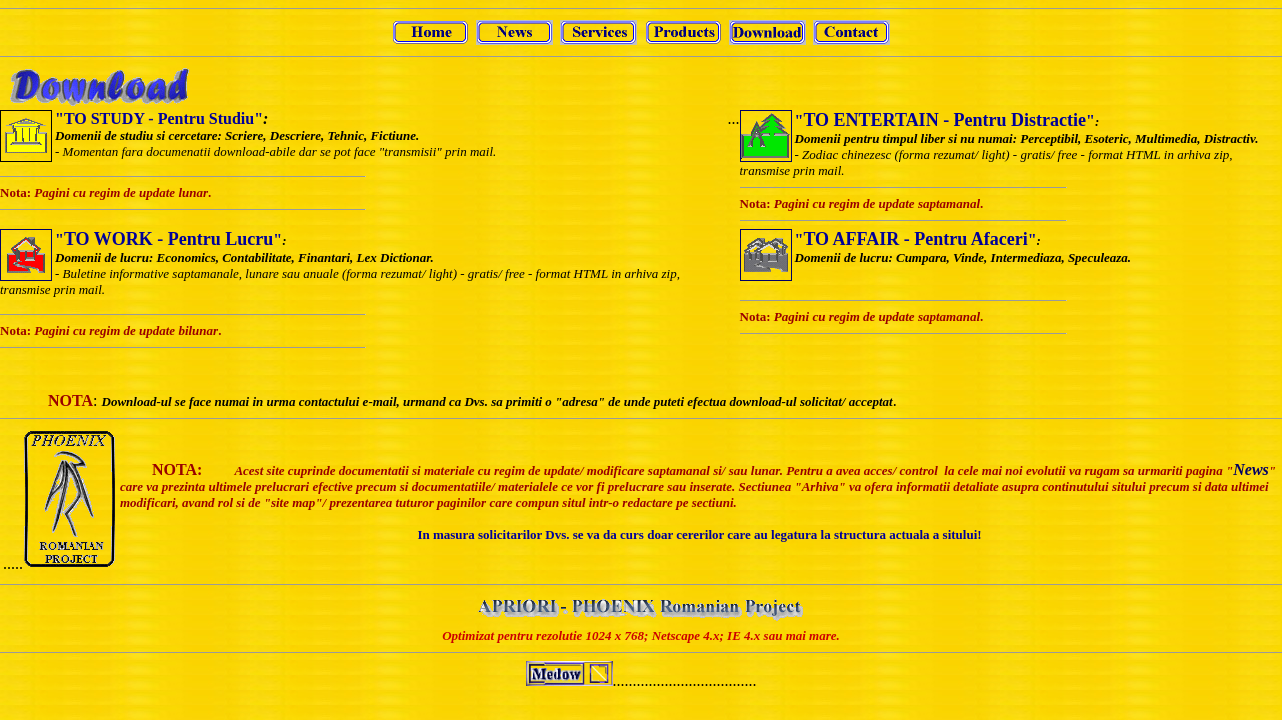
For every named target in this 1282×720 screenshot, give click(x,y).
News (1251, 469)
